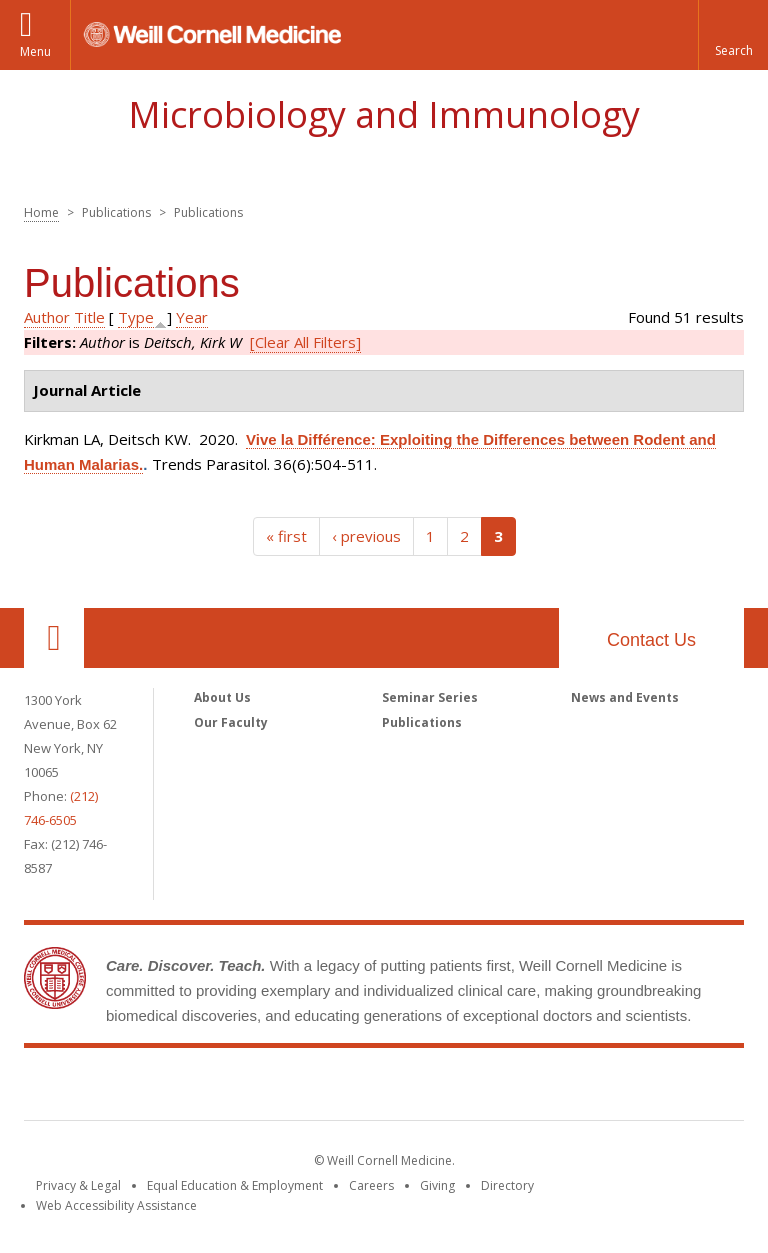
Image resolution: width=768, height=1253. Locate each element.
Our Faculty (231, 722)
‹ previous (366, 536)
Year (192, 317)
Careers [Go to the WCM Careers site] (371, 1185)
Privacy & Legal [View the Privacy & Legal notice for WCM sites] (78, 1185)
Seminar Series (430, 697)
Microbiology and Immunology (384, 114)
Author (47, 317)
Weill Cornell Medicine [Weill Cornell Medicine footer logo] (384, 1088)
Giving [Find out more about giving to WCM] (437, 1185)
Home (41, 212)
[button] (733, 35)
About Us (222, 697)
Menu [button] (35, 51)
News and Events (625, 697)
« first (286, 536)
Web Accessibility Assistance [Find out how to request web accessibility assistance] (116, 1205)
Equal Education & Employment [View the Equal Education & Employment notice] (235, 1185)
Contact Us (651, 640)
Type (136, 317)
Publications (422, 722)
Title (89, 317)
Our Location (54, 638)
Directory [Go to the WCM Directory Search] (507, 1185)
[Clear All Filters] (305, 342)
